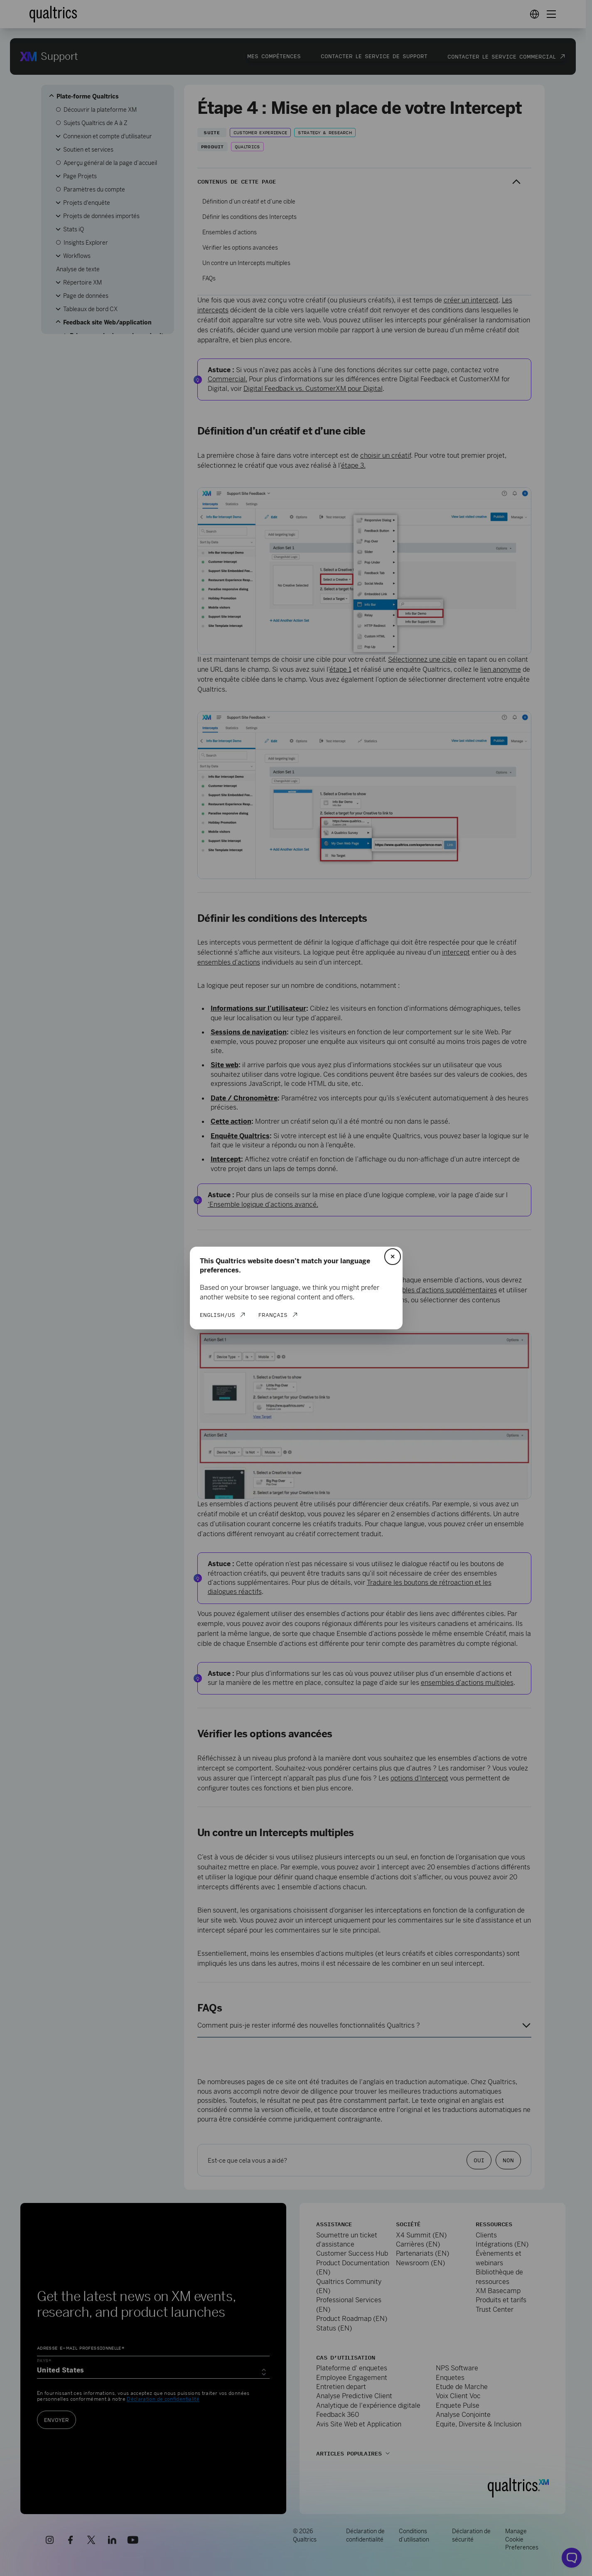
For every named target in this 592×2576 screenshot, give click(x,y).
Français (272, 1314)
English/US (217, 1314)
